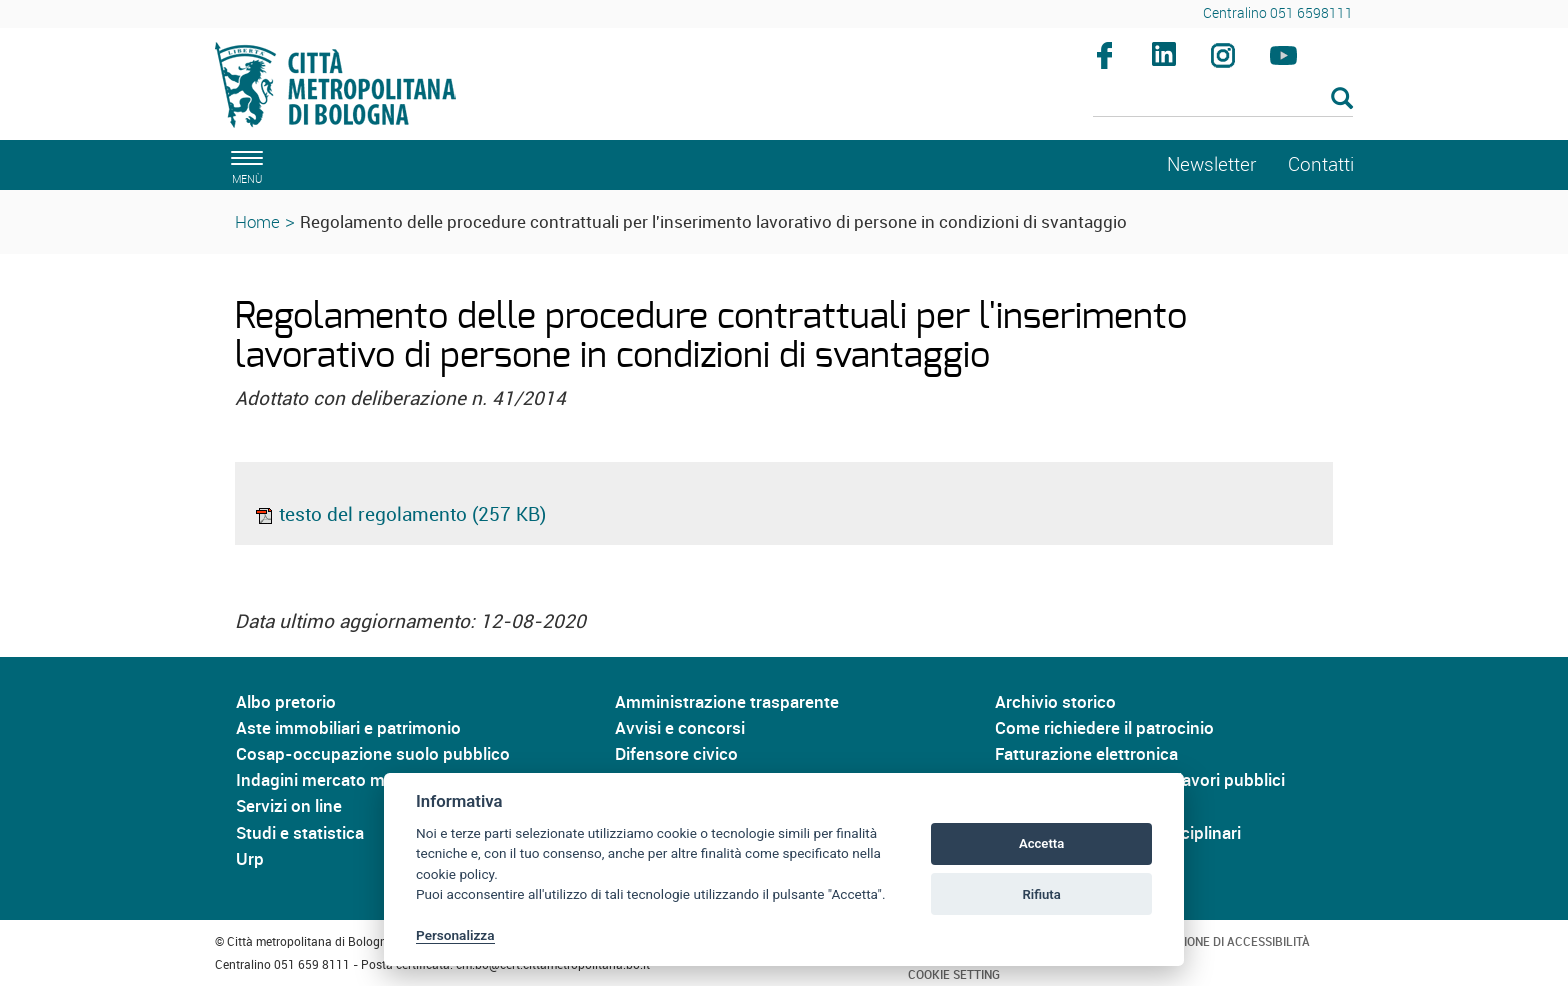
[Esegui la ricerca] (1342, 99)
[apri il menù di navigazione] (244, 164)
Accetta (1041, 843)
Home (257, 221)
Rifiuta (1041, 894)
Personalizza (455, 935)
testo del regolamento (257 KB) (400, 514)
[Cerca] (1223, 100)
